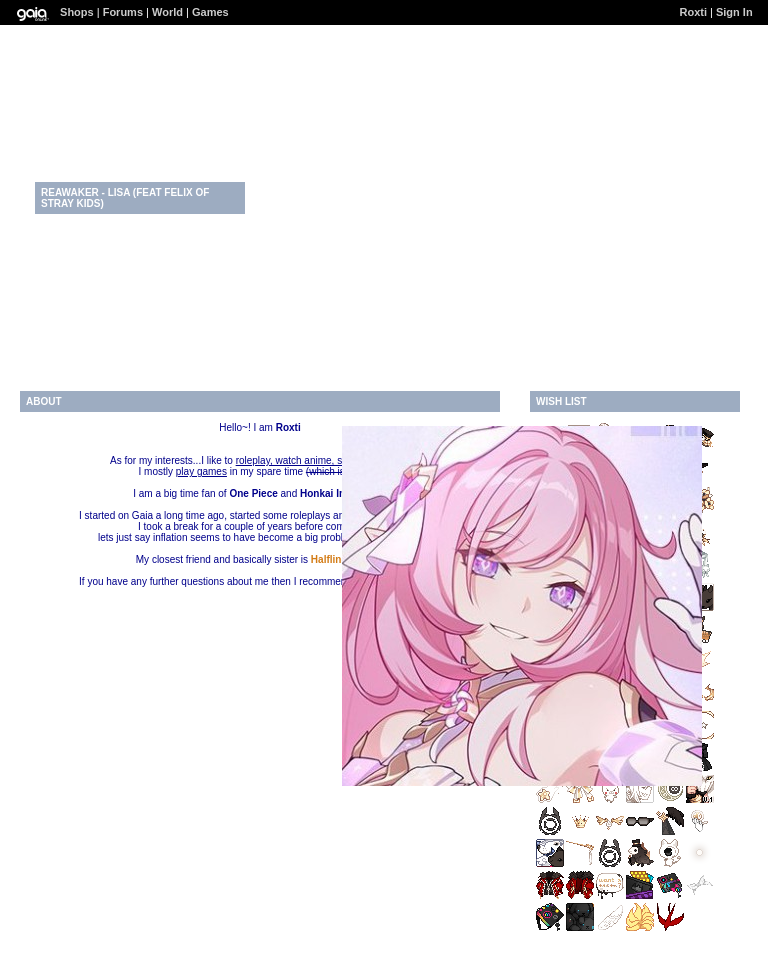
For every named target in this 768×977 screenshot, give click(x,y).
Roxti (693, 12)
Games (210, 12)
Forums (123, 12)
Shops (77, 12)
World (167, 12)
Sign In (734, 12)
